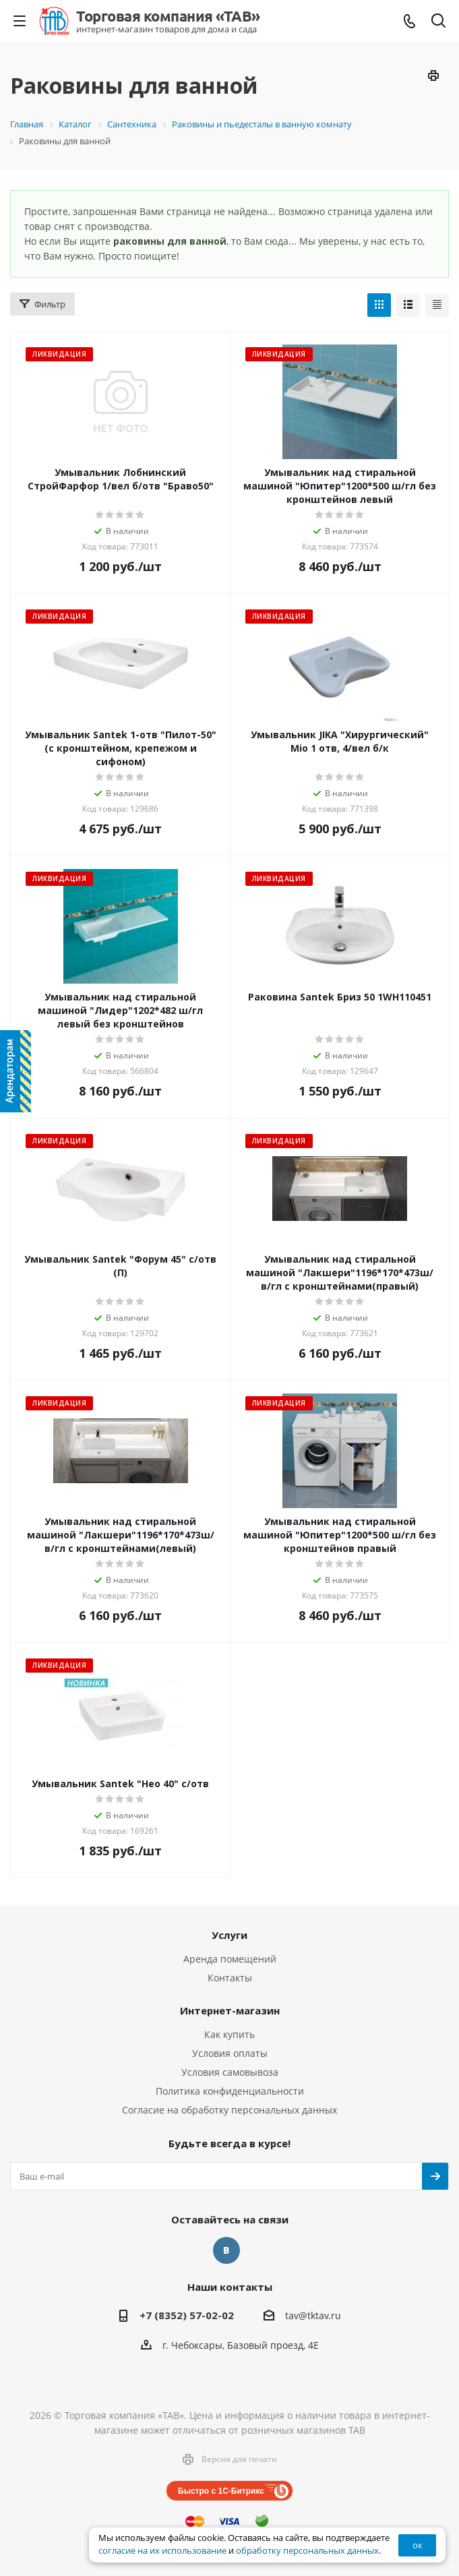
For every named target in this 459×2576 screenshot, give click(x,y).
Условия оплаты (230, 2053)
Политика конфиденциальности (230, 2091)
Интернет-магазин (230, 2010)
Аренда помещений (229, 1958)
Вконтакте (226, 2250)
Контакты (230, 1977)
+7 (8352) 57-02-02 (187, 2315)
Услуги (229, 1935)
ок (417, 2545)
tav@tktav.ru (313, 2315)
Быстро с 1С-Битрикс (221, 2491)
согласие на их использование (162, 2550)
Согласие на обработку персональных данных (229, 2109)
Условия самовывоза (229, 2072)
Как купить (229, 2034)
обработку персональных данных (307, 2550)
